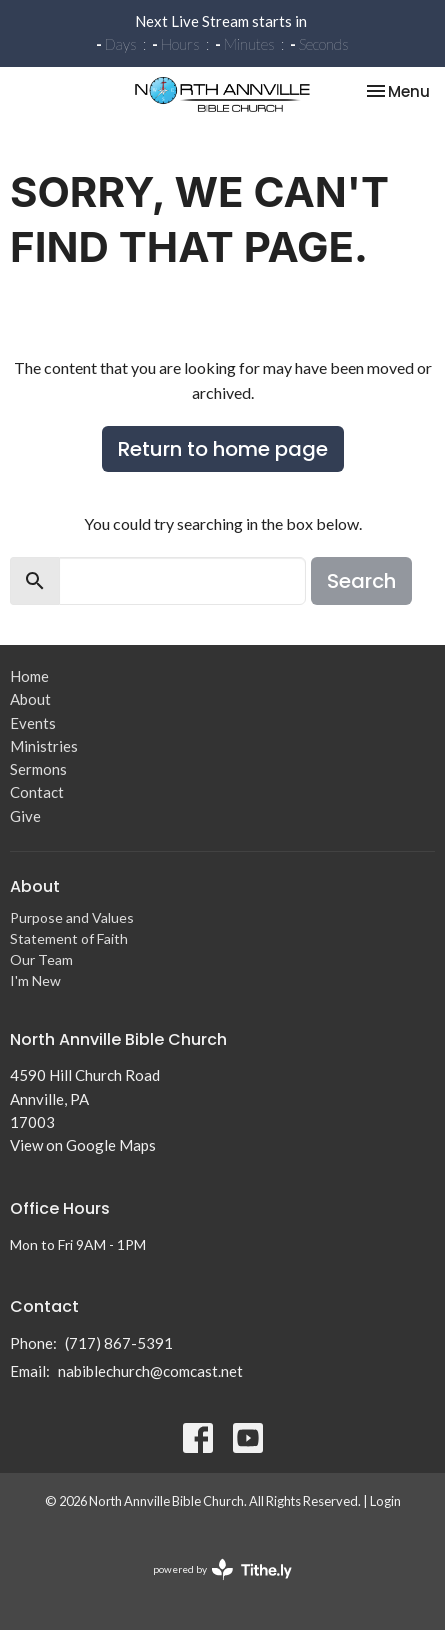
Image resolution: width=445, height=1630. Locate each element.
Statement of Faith (69, 938)
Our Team (41, 959)
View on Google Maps (83, 1145)
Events (33, 723)
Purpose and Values (72, 917)
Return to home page (223, 449)
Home (29, 676)
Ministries (44, 746)
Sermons (38, 769)
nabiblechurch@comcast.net (150, 1371)
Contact (37, 792)
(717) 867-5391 (119, 1343)
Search (361, 581)
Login (385, 1501)
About (30, 699)
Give (25, 816)
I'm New (35, 980)
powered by (222, 1569)
